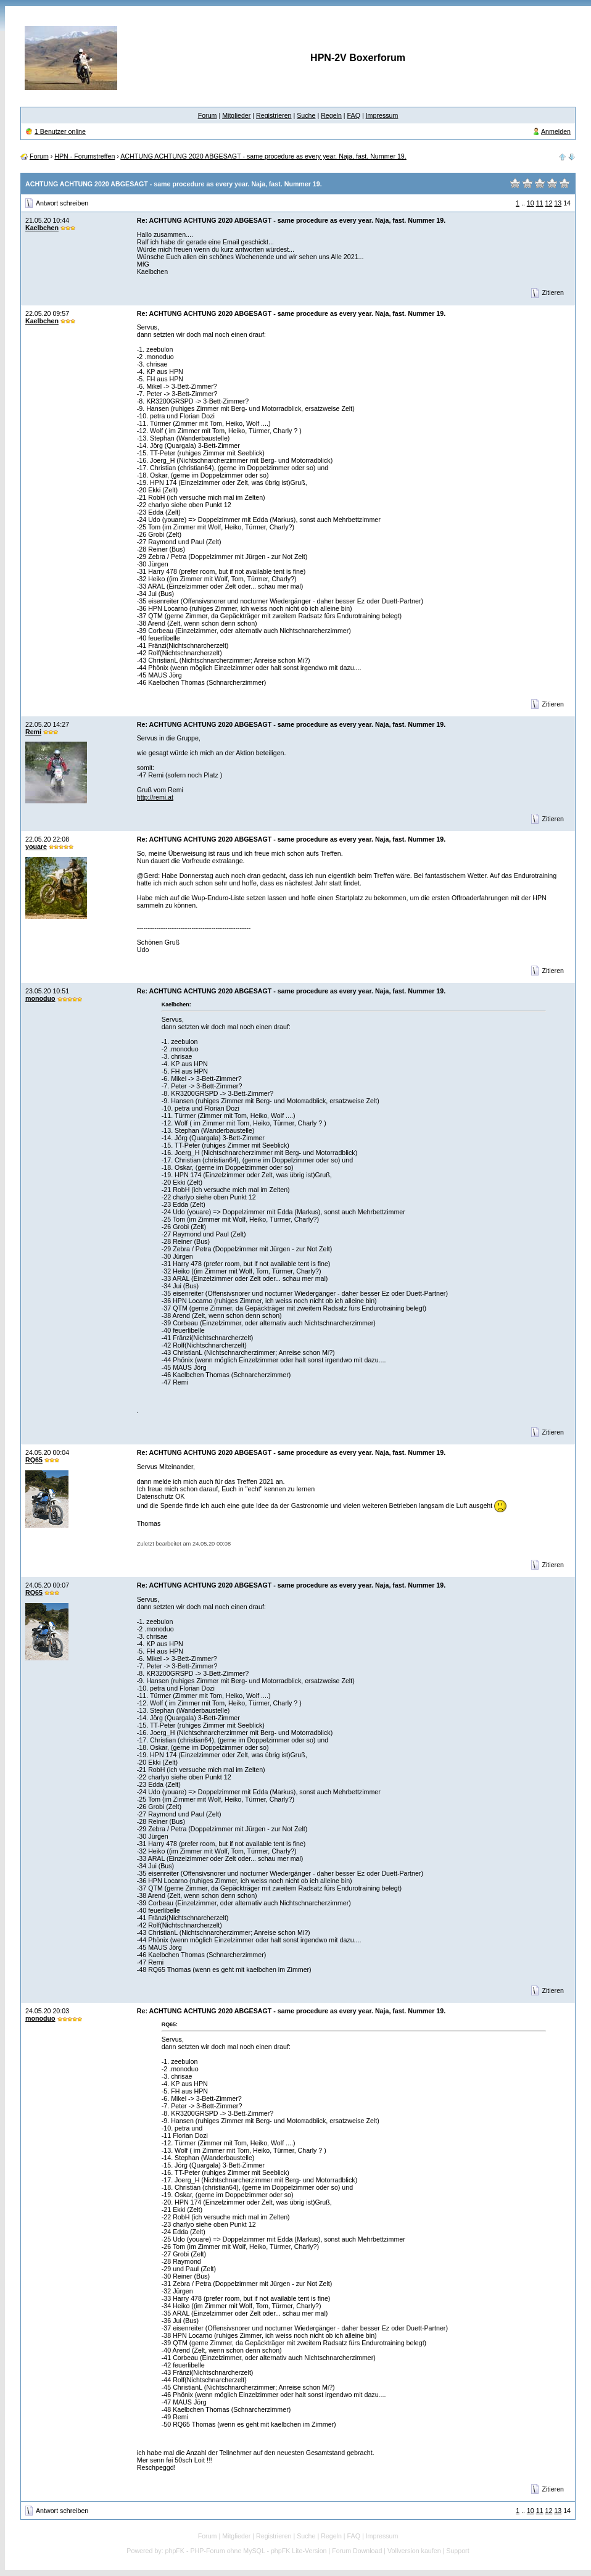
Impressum (382, 115)
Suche (306, 115)
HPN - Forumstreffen (84, 156)
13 (557, 203)
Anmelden (556, 131)
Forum (207, 115)
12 (548, 203)
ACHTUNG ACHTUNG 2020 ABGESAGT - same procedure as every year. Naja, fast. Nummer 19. (263, 156)
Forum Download (357, 2550)
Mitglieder (236, 115)
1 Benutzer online (60, 131)
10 (530, 203)
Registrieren (273, 115)
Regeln (331, 115)
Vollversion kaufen (414, 2550)
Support (457, 2550)
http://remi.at (155, 797)
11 (539, 203)
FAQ (353, 115)
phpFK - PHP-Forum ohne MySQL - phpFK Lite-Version (246, 2550)
